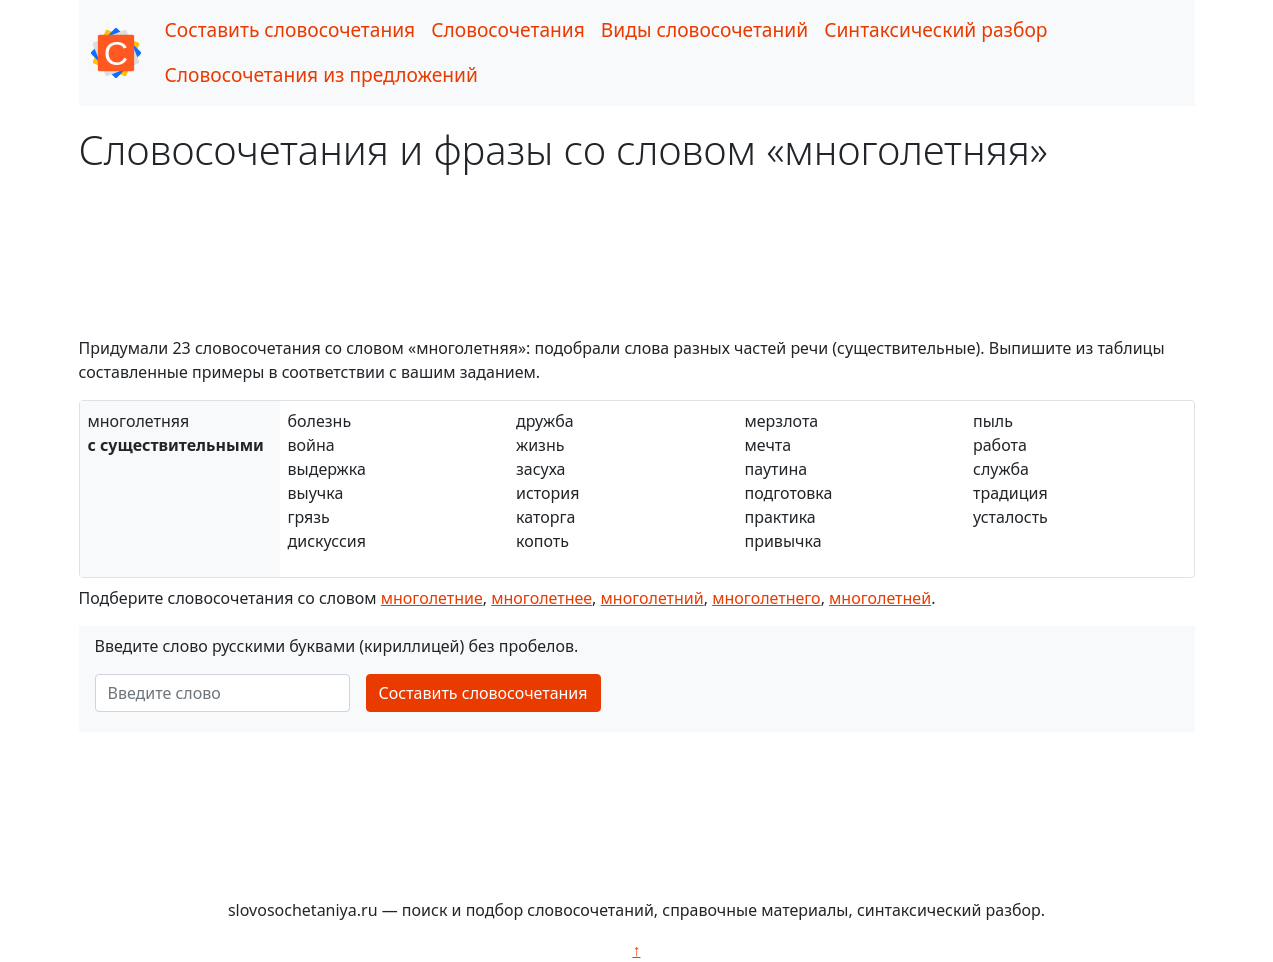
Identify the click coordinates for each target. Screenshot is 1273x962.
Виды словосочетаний (704, 29)
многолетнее (541, 598)
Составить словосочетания (290, 29)
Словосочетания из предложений (321, 74)
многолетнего (766, 598)
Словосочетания (508, 29)
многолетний (652, 598)
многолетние (432, 598)
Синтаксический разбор (935, 29)
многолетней (880, 598)
